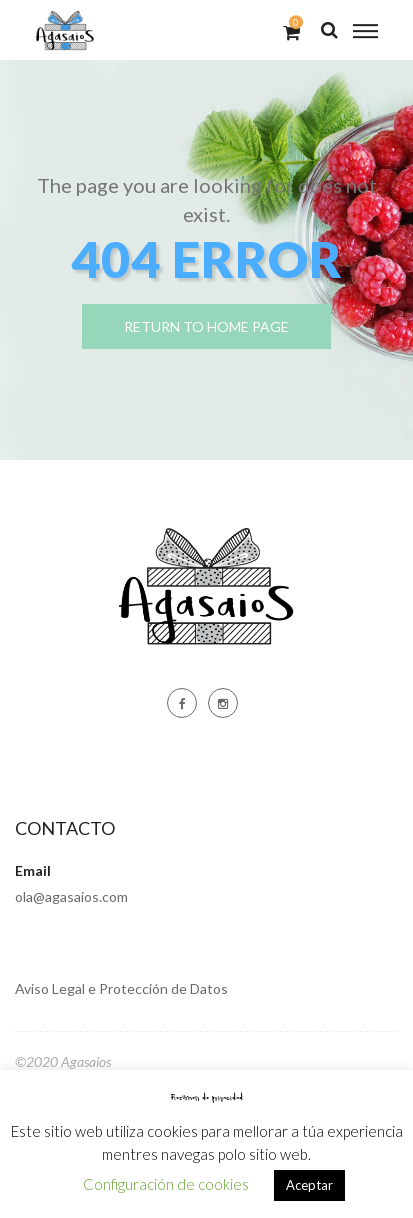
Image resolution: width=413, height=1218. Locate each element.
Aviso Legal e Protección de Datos (121, 988)
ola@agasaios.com (71, 896)
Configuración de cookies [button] (166, 1184)
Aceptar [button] (309, 1185)
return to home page (206, 326)
